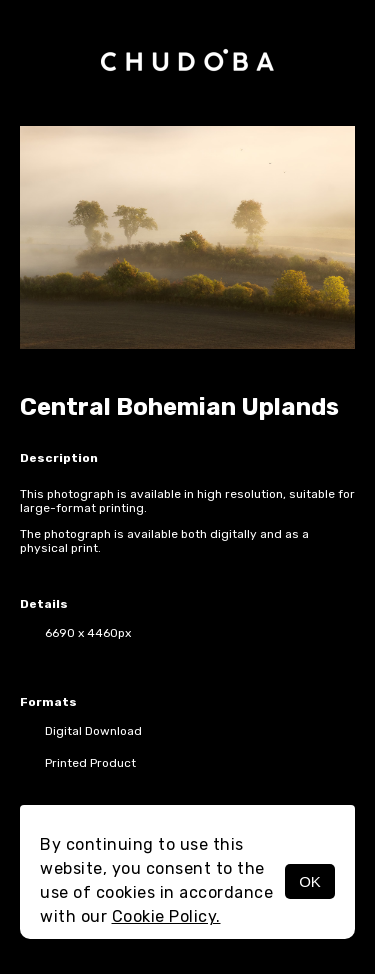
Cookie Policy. (166, 916)
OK (310, 881)
